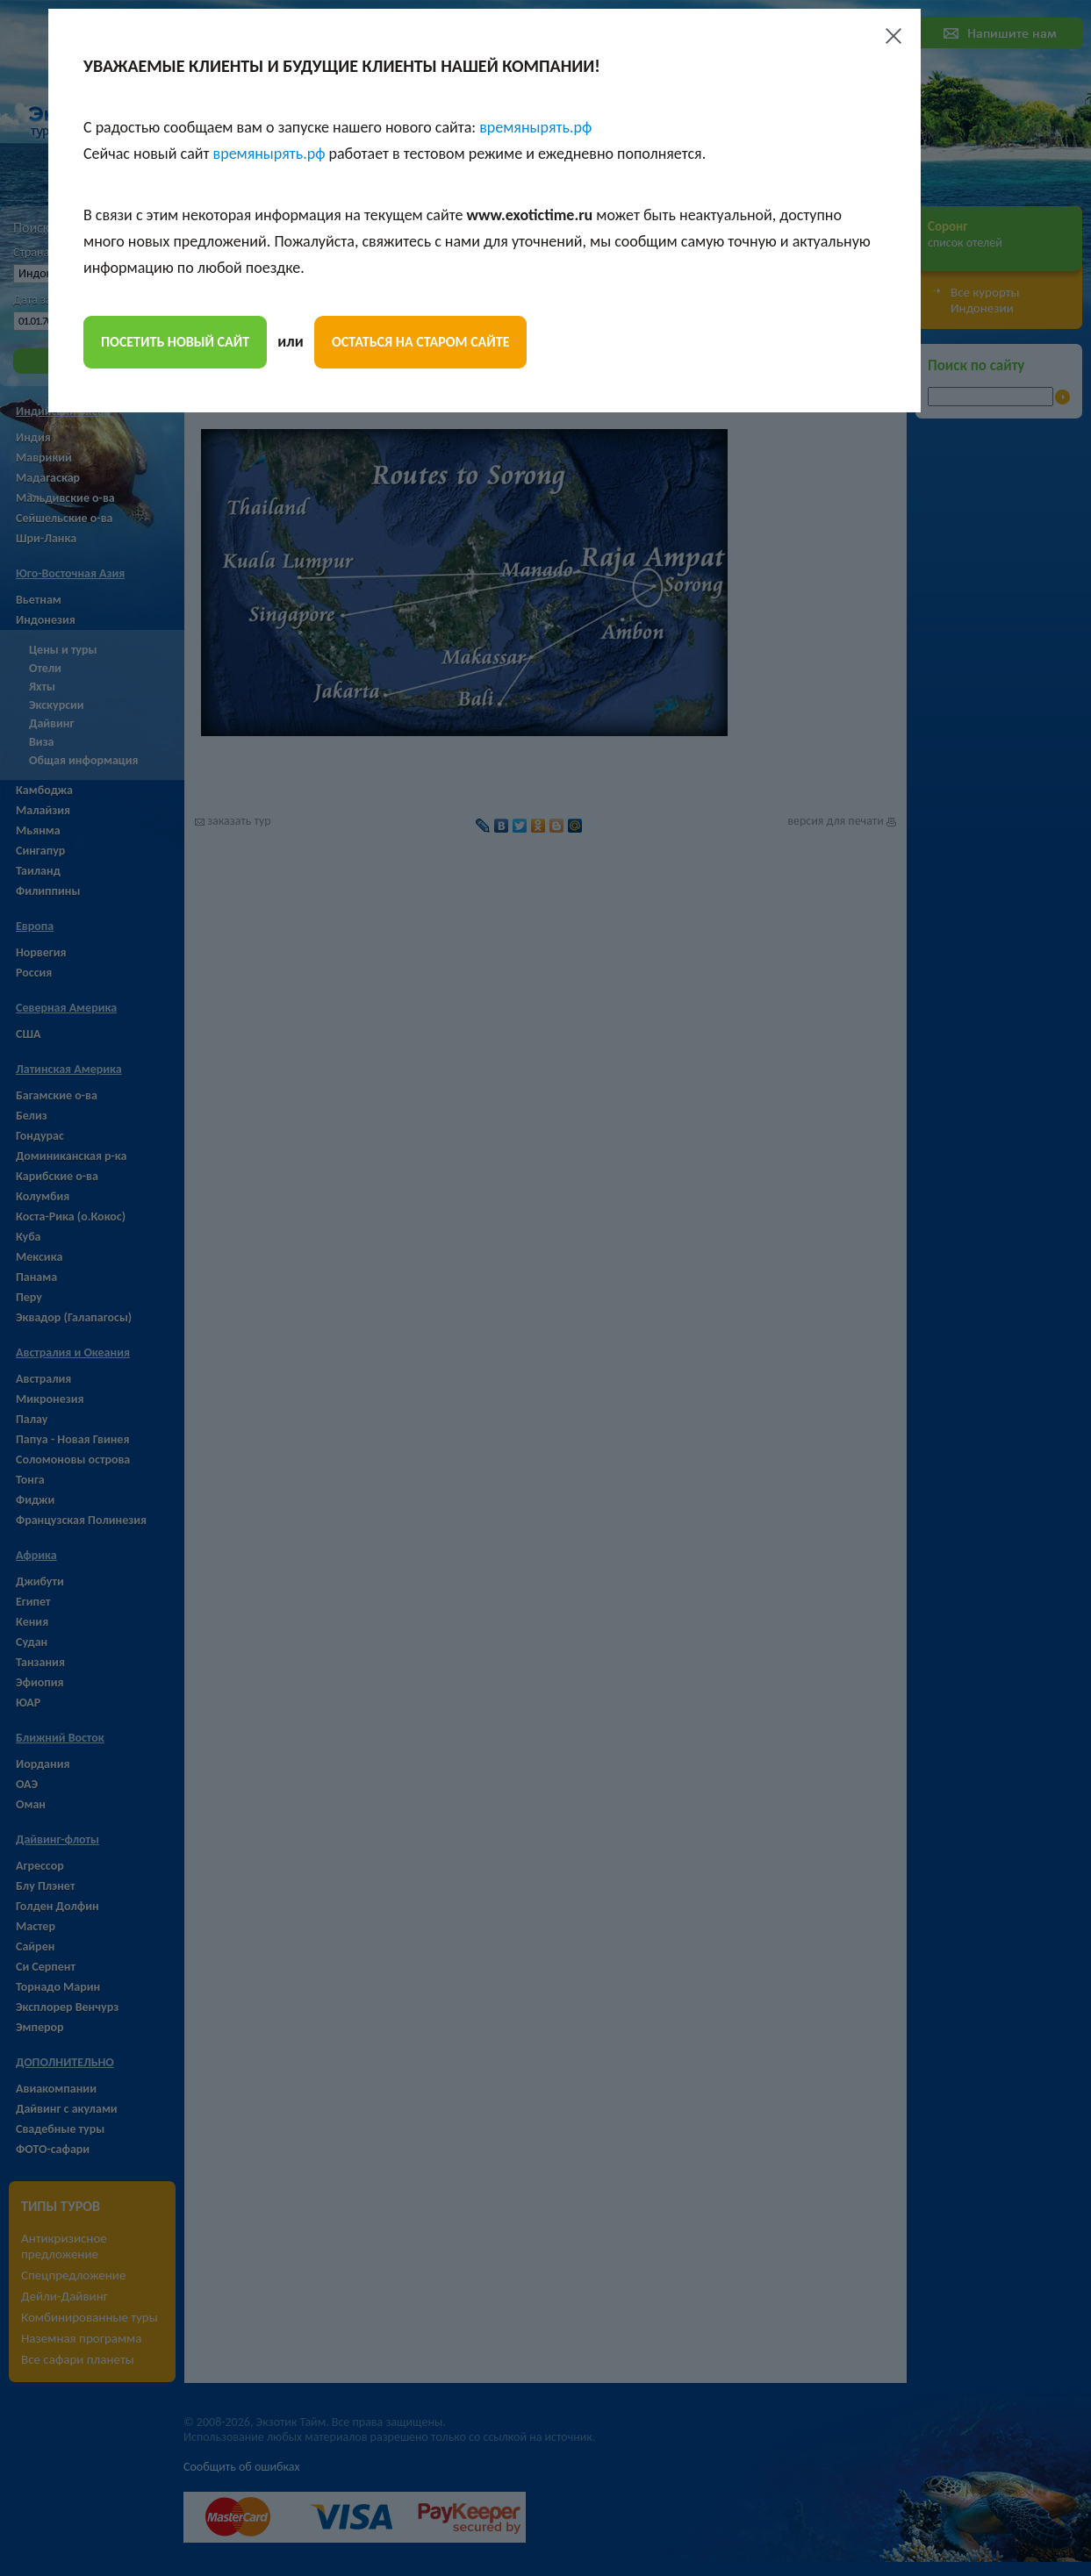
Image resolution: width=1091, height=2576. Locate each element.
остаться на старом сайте (420, 341)
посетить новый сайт (175, 341)
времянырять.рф (535, 127)
